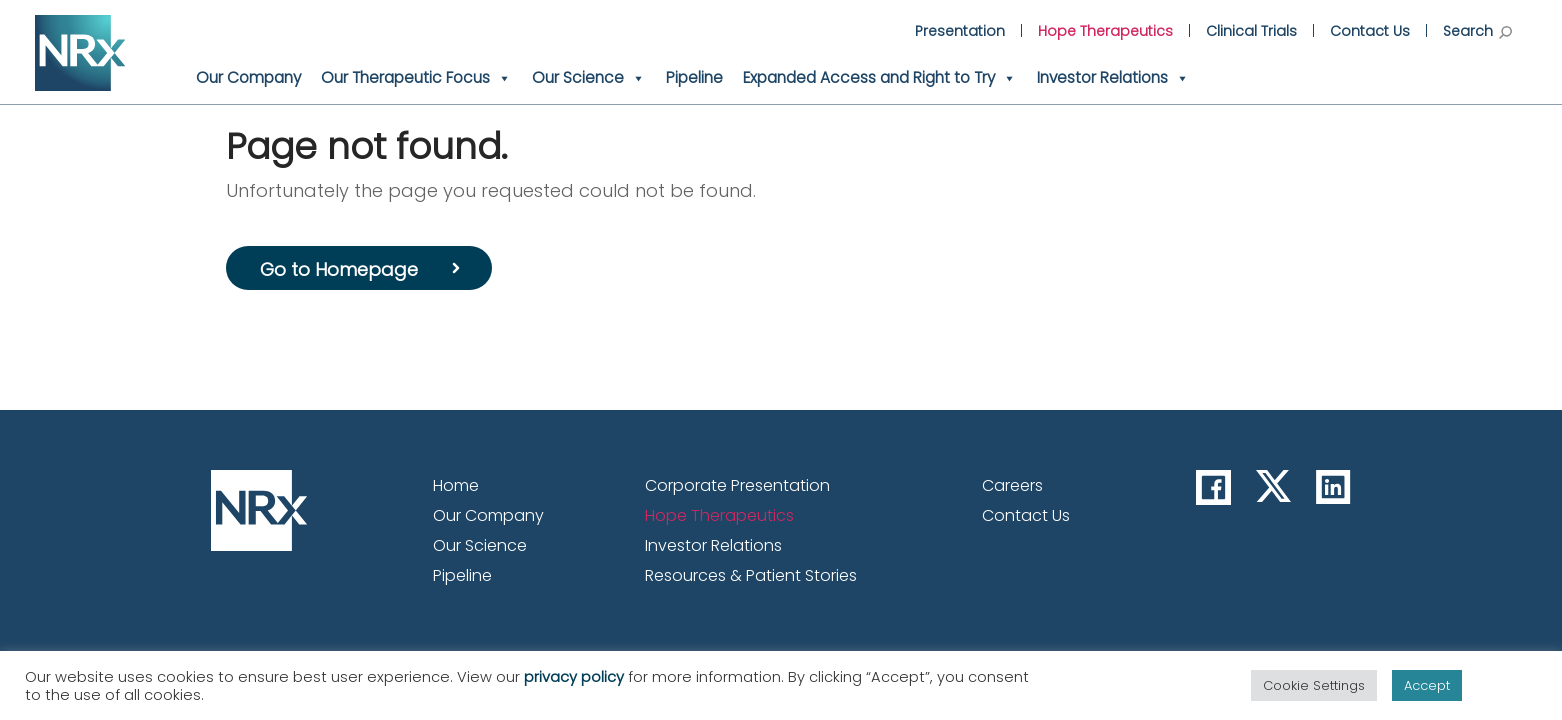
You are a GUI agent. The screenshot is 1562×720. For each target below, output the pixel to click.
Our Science (589, 78)
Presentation (960, 31)
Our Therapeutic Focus (416, 78)
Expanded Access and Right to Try (880, 78)
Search (1477, 31)
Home (456, 485)
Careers (1012, 485)
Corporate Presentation (737, 485)
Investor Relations (1113, 78)
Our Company (248, 77)
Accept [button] (1427, 685)
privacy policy (574, 677)
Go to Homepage (339, 269)
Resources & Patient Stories (751, 575)
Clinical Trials (1251, 31)
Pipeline (694, 77)
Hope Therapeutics (1105, 31)
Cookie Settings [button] (1314, 685)
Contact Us (1370, 31)
